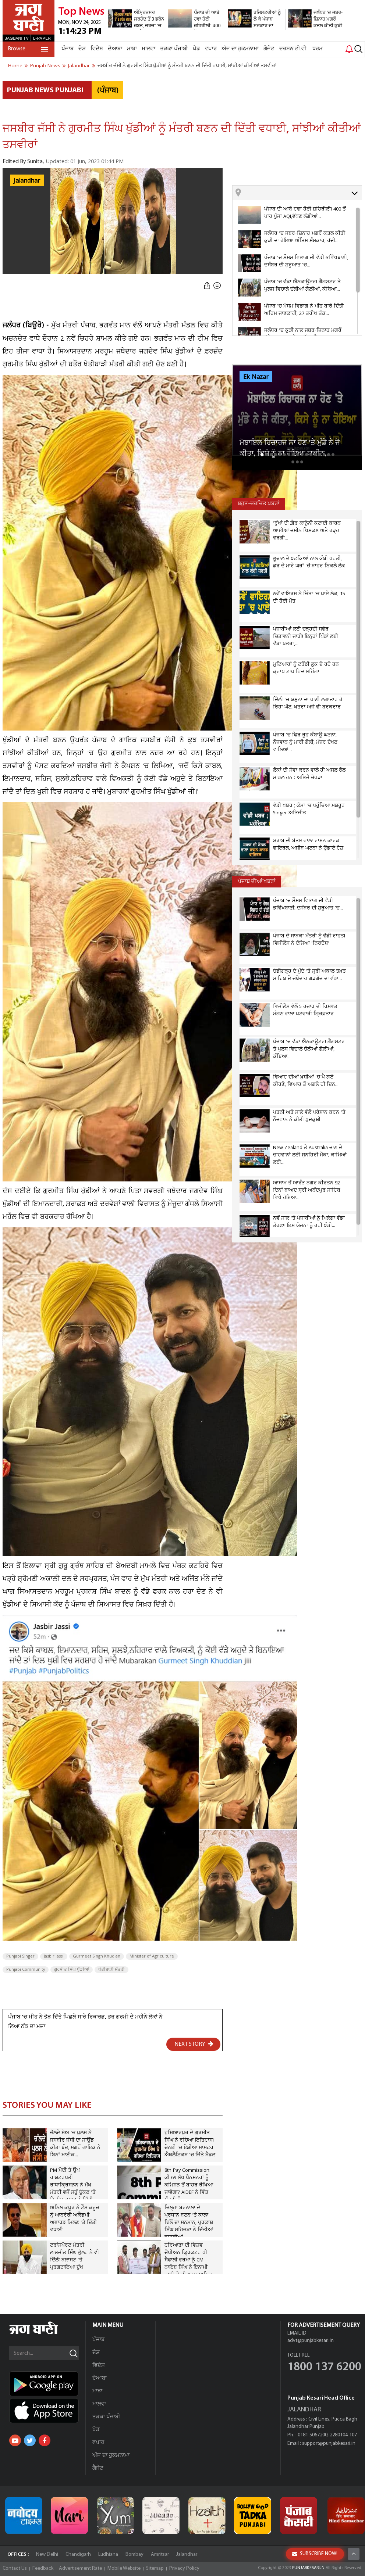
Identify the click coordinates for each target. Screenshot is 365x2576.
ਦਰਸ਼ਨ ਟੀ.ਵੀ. (293, 49)
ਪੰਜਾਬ (67, 49)
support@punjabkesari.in (328, 2443)
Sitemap (155, 2568)
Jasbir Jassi (54, 1956)
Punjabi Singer (20, 1956)
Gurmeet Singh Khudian (96, 1956)
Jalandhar (27, 180)
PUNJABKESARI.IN (308, 2568)
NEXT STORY (193, 2044)
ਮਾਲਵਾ (148, 49)
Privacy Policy (184, 2568)
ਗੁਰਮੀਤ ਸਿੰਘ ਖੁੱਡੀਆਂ (71, 1970)
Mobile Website (124, 2568)
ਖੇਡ (196, 49)
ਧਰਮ (317, 49)
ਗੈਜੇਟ (268, 49)
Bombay (134, 2554)
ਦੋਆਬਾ (115, 49)
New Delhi (47, 2554)
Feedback (42, 2568)
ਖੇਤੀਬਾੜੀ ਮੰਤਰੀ (111, 1970)
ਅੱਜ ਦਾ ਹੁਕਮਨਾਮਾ (240, 49)
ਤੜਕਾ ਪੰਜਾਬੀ (174, 49)
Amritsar (160, 2554)
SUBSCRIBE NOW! (314, 2554)
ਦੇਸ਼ (82, 49)
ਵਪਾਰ (211, 49)
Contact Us (15, 2568)
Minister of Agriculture (152, 1956)
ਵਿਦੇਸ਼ (97, 49)
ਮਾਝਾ (132, 49)
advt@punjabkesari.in (310, 2340)
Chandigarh (78, 2554)
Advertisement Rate (80, 2568)
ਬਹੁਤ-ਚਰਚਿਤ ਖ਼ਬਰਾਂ (258, 504)
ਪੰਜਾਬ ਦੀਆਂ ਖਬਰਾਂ (256, 882)
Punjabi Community (25, 1970)
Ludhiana (108, 2554)
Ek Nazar (256, 377)
